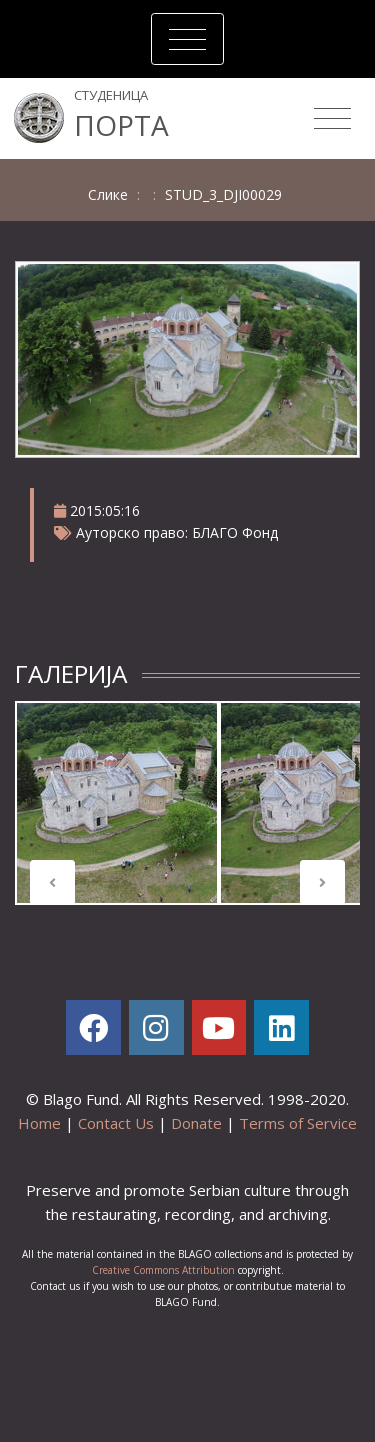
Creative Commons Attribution (163, 1270)
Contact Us (116, 1123)
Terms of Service (298, 1123)
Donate (196, 1123)
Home (39, 1123)
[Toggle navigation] (187, 39)
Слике (108, 194)
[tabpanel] (117, 803)
